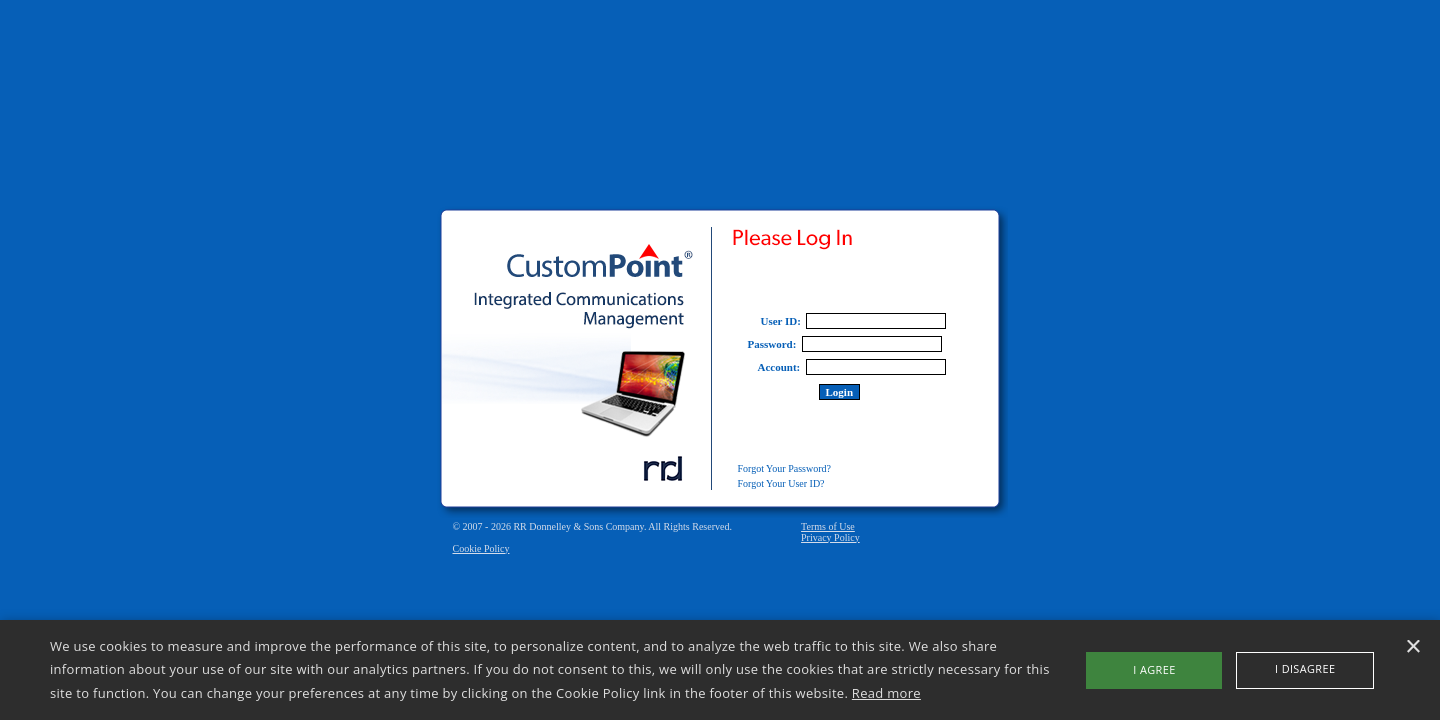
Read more (886, 693)
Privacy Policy (830, 537)
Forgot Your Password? (784, 468)
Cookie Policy (481, 548)
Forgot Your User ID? (781, 483)
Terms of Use (828, 526)
